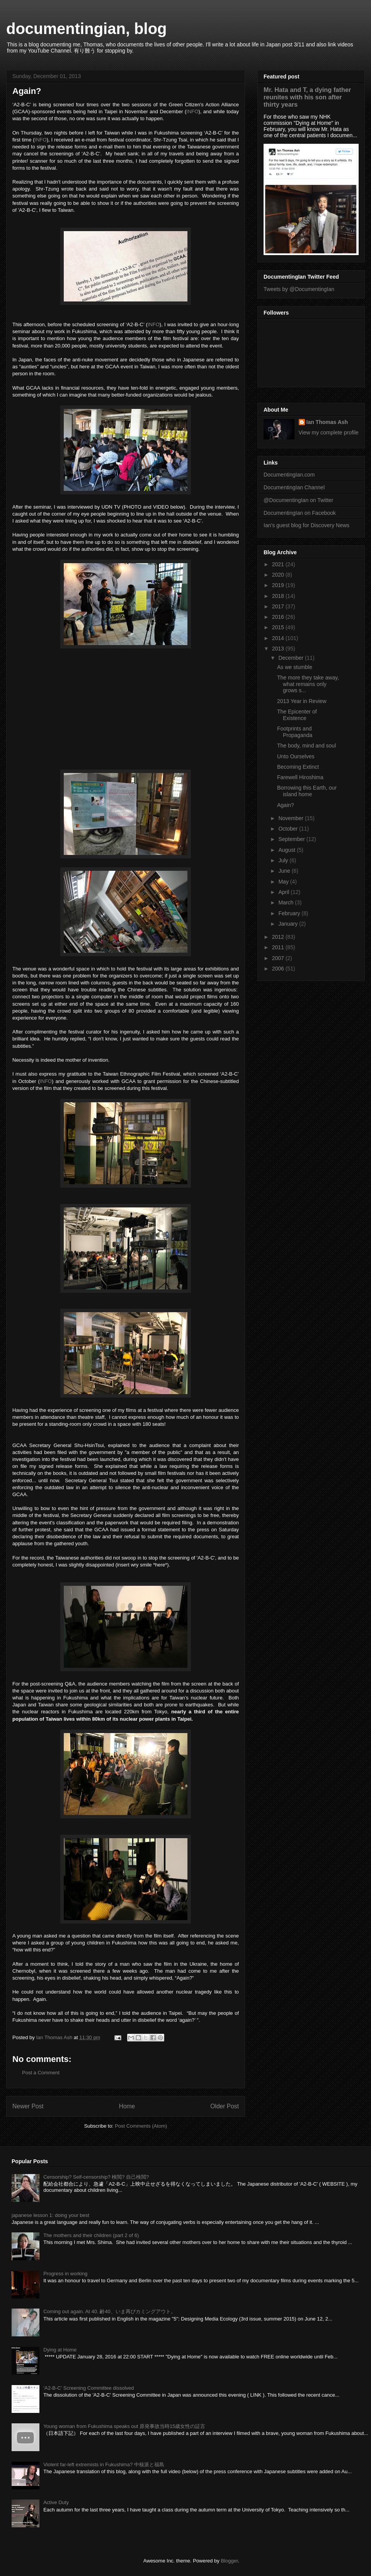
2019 (279, 585)
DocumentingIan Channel (294, 487)
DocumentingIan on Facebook (300, 513)
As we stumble (294, 667)
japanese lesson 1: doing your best (50, 2215)
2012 (279, 937)
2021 (279, 564)
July (283, 860)
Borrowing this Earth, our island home (307, 791)
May (284, 882)
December (291, 658)
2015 (279, 627)
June (284, 871)
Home (127, 2106)
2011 (279, 947)
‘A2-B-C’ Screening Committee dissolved (88, 2388)
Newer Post (28, 2106)
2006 (279, 968)
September (292, 839)
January (288, 924)
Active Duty (56, 2502)
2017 (279, 606)
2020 (279, 575)
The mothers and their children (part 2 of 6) (91, 2235)
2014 (279, 638)
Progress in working (65, 2273)
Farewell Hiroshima (300, 777)
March (286, 902)
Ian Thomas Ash (327, 422)
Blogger (229, 2561)
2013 (279, 648)
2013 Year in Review (302, 701)
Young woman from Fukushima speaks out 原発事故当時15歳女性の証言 (124, 2426)
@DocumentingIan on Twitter (299, 500)
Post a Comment (41, 2072)
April (284, 892)
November (291, 818)
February (289, 913)
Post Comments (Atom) (141, 2126)
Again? (285, 805)
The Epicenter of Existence (297, 714)
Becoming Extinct (298, 767)
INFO (192, 111)
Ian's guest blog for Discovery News (306, 525)
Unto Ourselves (295, 756)
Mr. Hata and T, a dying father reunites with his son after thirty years (307, 97)
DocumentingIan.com (289, 475)
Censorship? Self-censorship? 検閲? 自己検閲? (96, 2177)
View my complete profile (329, 432)
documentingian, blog (86, 28)
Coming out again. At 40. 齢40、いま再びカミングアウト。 (109, 2311)
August (287, 850)
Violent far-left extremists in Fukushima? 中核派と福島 (103, 2464)
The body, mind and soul (306, 745)
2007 (279, 958)
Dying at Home (60, 2350)
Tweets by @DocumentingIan (299, 289)
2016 (279, 617)
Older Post (224, 2106)
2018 (279, 596)
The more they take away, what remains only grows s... (308, 684)
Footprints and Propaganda (294, 731)
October (288, 829)
